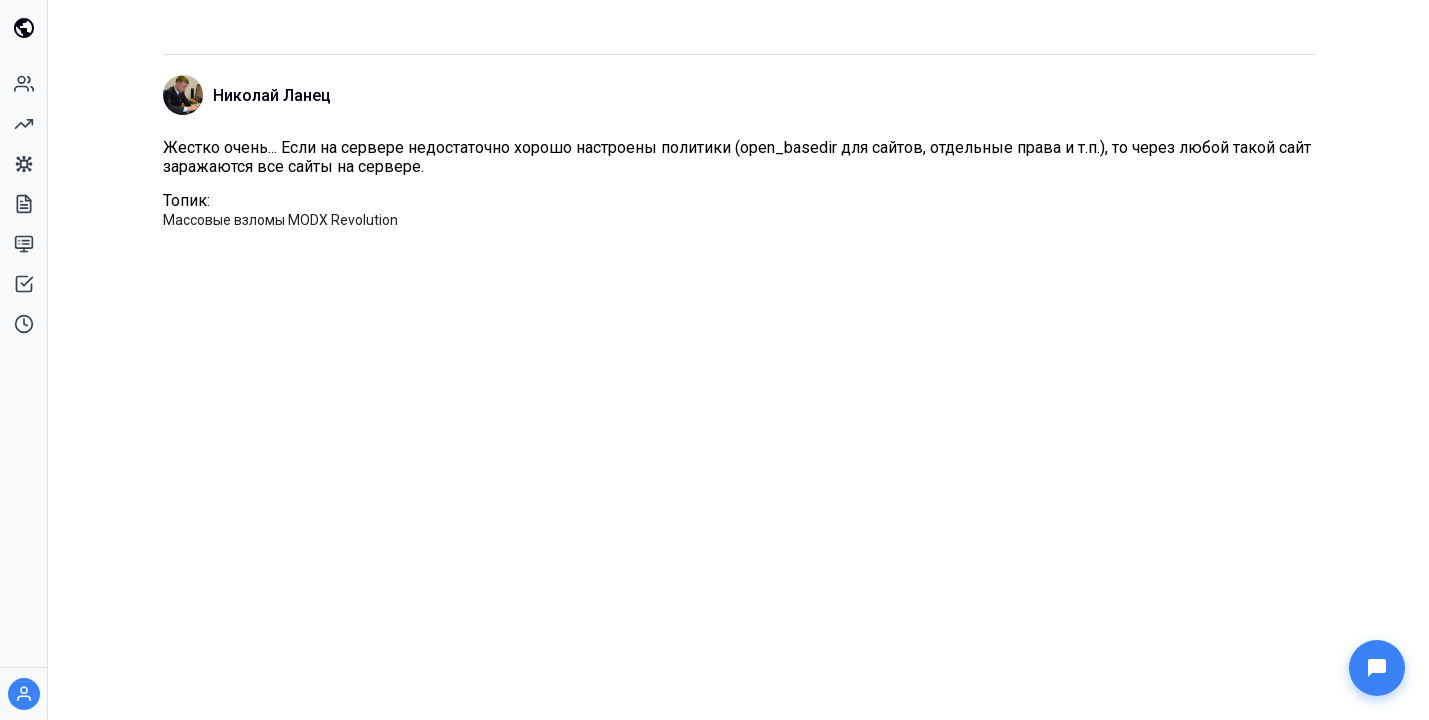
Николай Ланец (272, 95)
